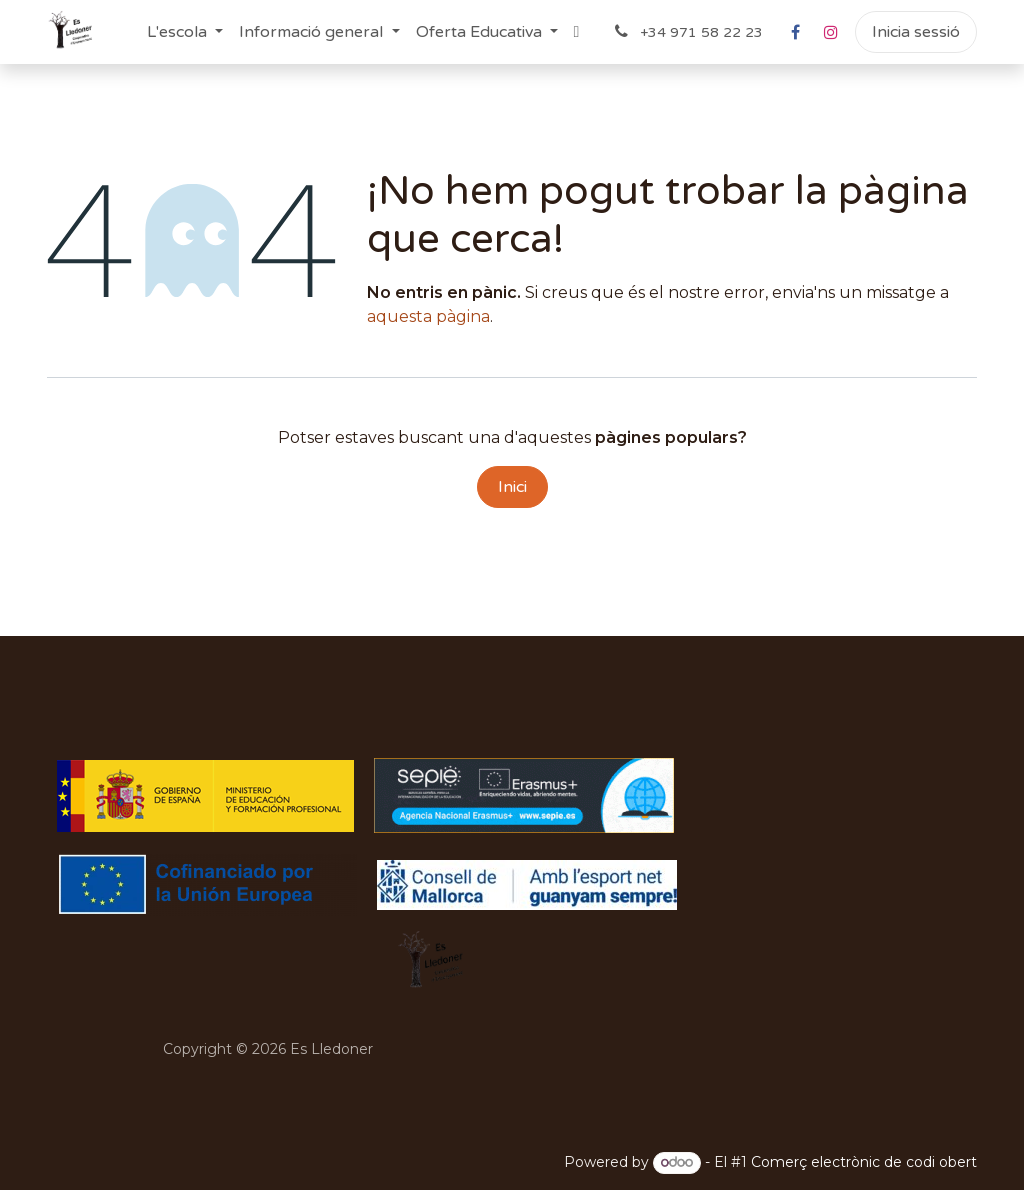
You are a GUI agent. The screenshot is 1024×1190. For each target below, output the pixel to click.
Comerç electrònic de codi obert (864, 1162)
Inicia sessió (916, 32)
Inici (512, 487)
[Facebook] (795, 32)
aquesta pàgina (428, 316)
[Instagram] (831, 32)
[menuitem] (185, 32)
